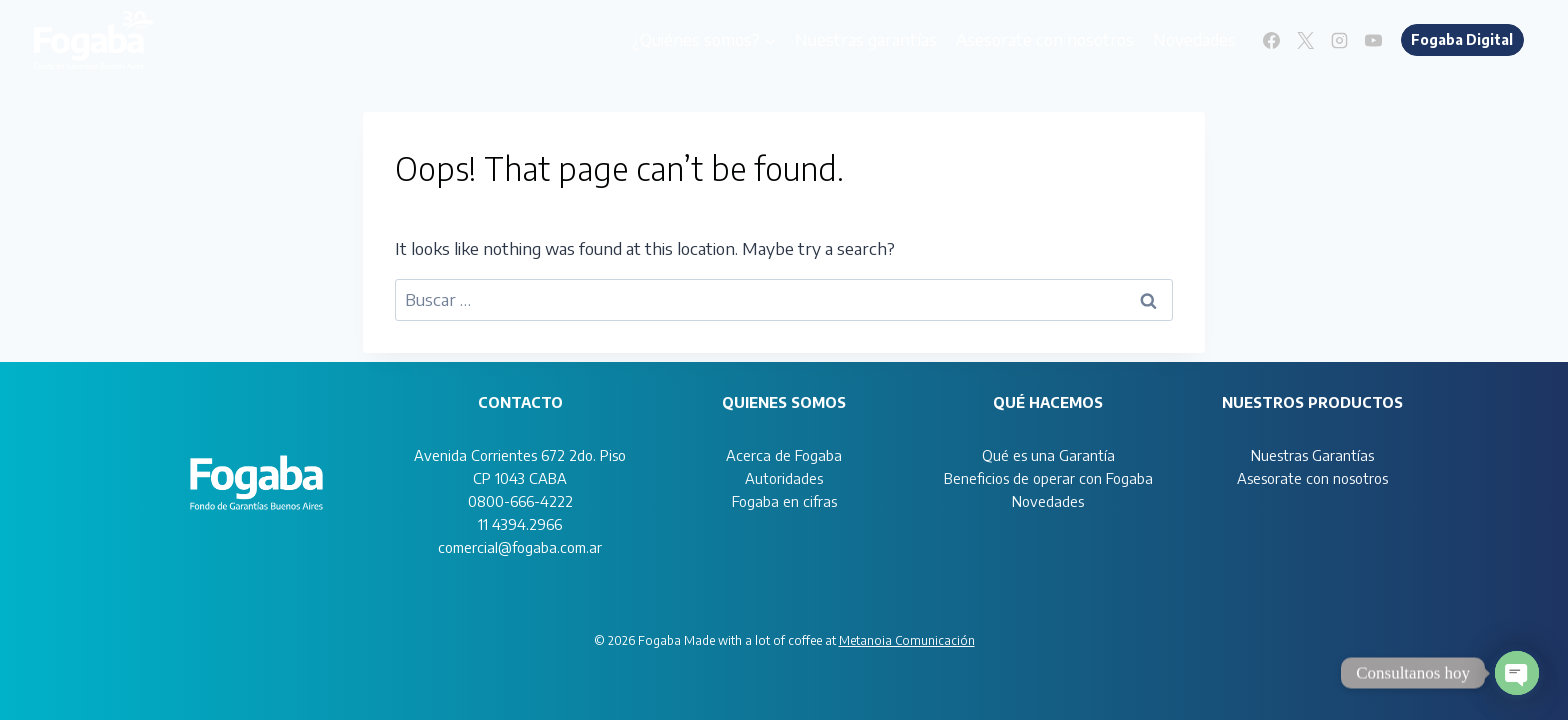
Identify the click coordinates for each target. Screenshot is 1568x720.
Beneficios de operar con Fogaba (1048, 478)
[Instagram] (1340, 40)
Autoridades (784, 478)
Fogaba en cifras (784, 501)
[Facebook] (1272, 40)
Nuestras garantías (866, 39)
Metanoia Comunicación (907, 640)
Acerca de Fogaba (784, 455)
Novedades (1194, 39)
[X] (1306, 40)
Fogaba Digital (1462, 39)
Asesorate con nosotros (1045, 39)
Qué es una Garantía (1048, 455)
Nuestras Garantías (1312, 455)
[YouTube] (1374, 40)
